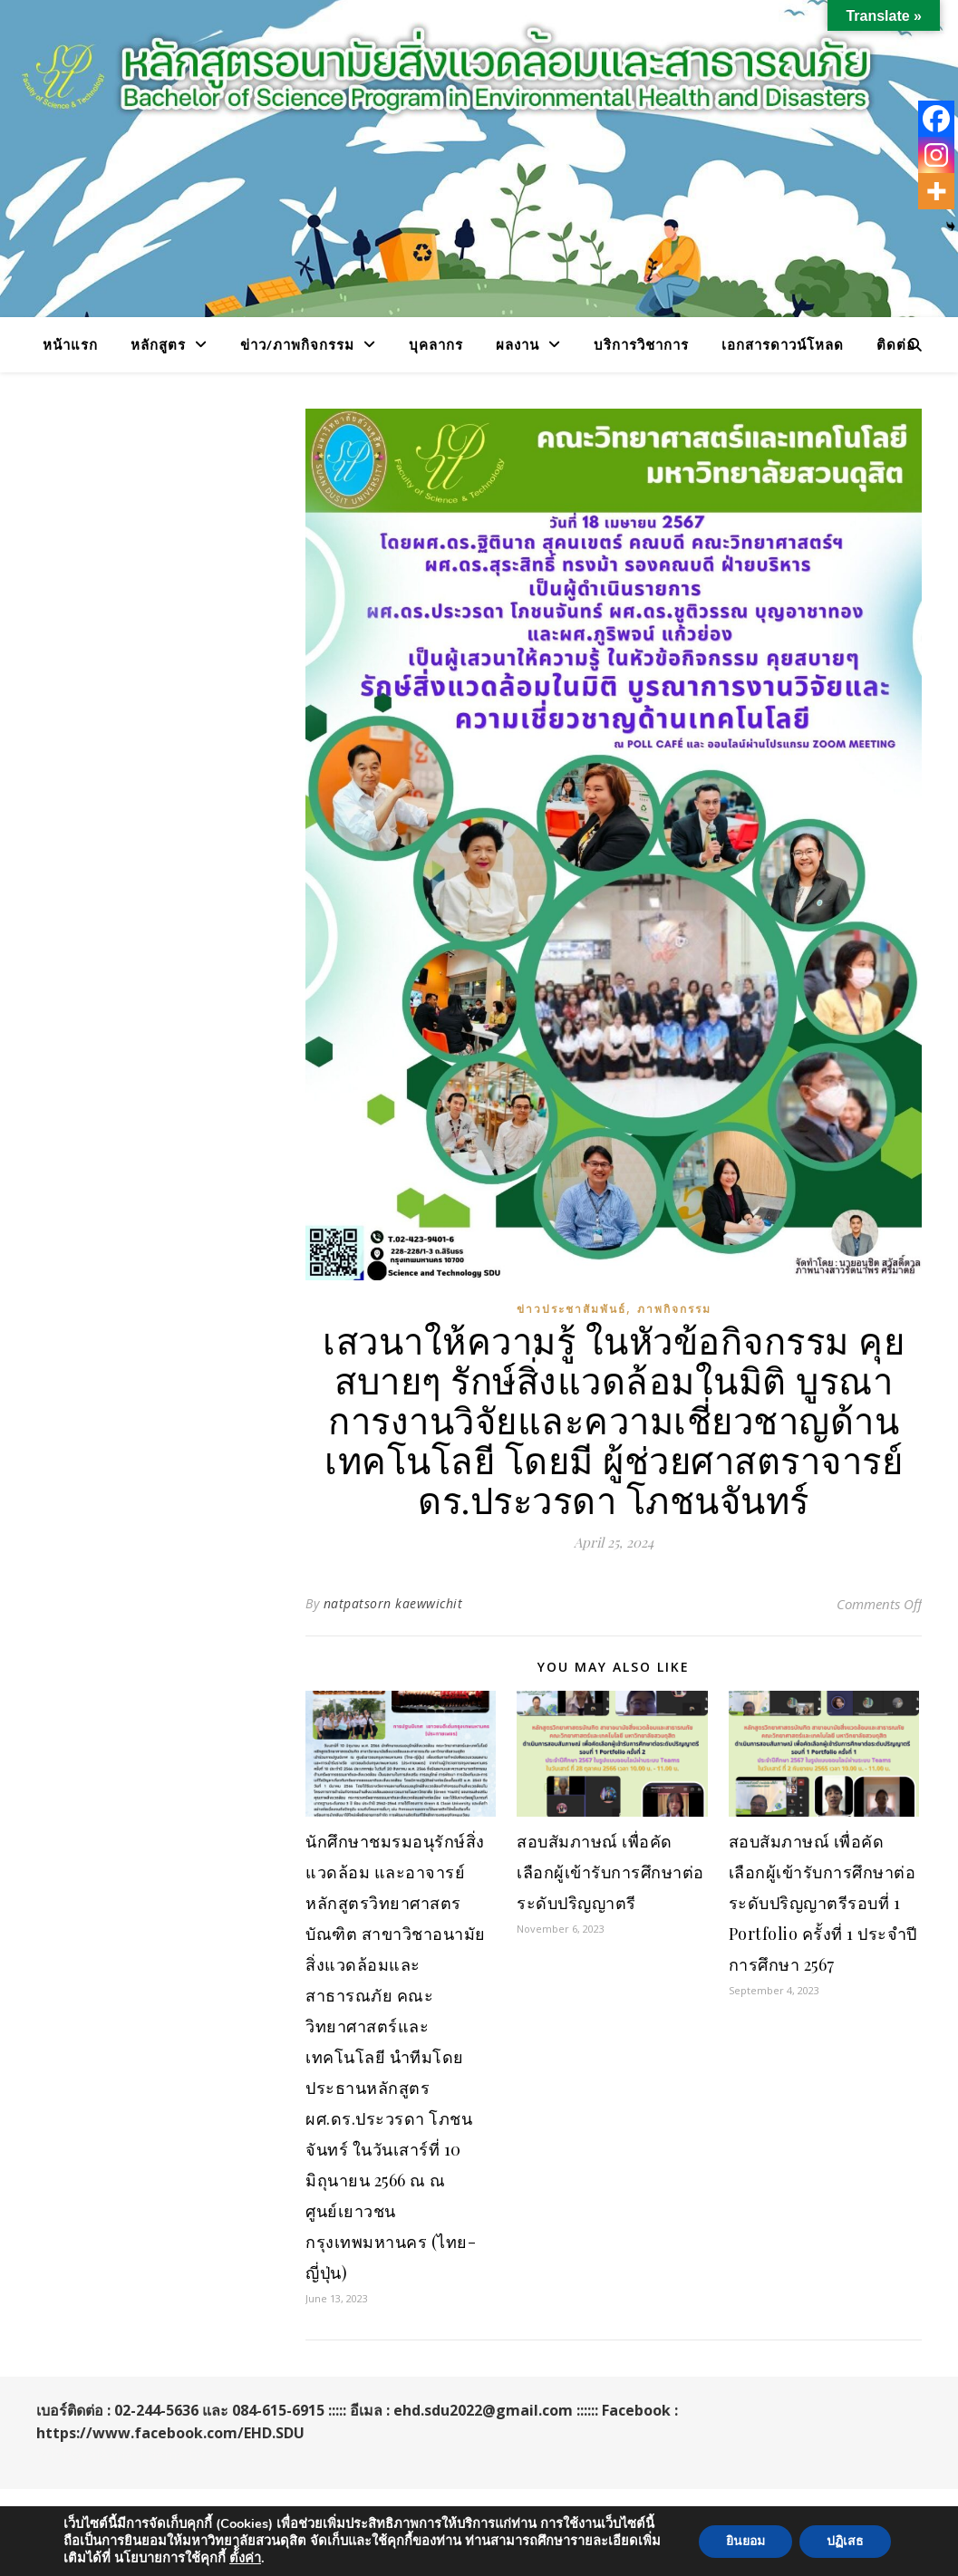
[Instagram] (936, 155)
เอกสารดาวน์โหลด (782, 344)
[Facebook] (936, 119)
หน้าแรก (70, 344)
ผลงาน (517, 344)
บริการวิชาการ (641, 344)
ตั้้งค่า (245, 2558)
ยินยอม (745, 2541)
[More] (936, 191)
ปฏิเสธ (845, 2541)
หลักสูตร (158, 344)
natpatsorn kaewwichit (393, 1603)
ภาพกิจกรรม (674, 1309)
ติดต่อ (895, 344)
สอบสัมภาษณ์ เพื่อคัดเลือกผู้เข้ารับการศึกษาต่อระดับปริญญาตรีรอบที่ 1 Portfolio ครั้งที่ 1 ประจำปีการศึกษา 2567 (823, 1902)
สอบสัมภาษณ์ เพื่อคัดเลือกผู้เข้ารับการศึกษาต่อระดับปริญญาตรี (610, 1872)
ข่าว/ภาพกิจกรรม (297, 344)
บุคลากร (436, 344)
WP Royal (68, 2455)
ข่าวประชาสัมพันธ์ (571, 1309)
